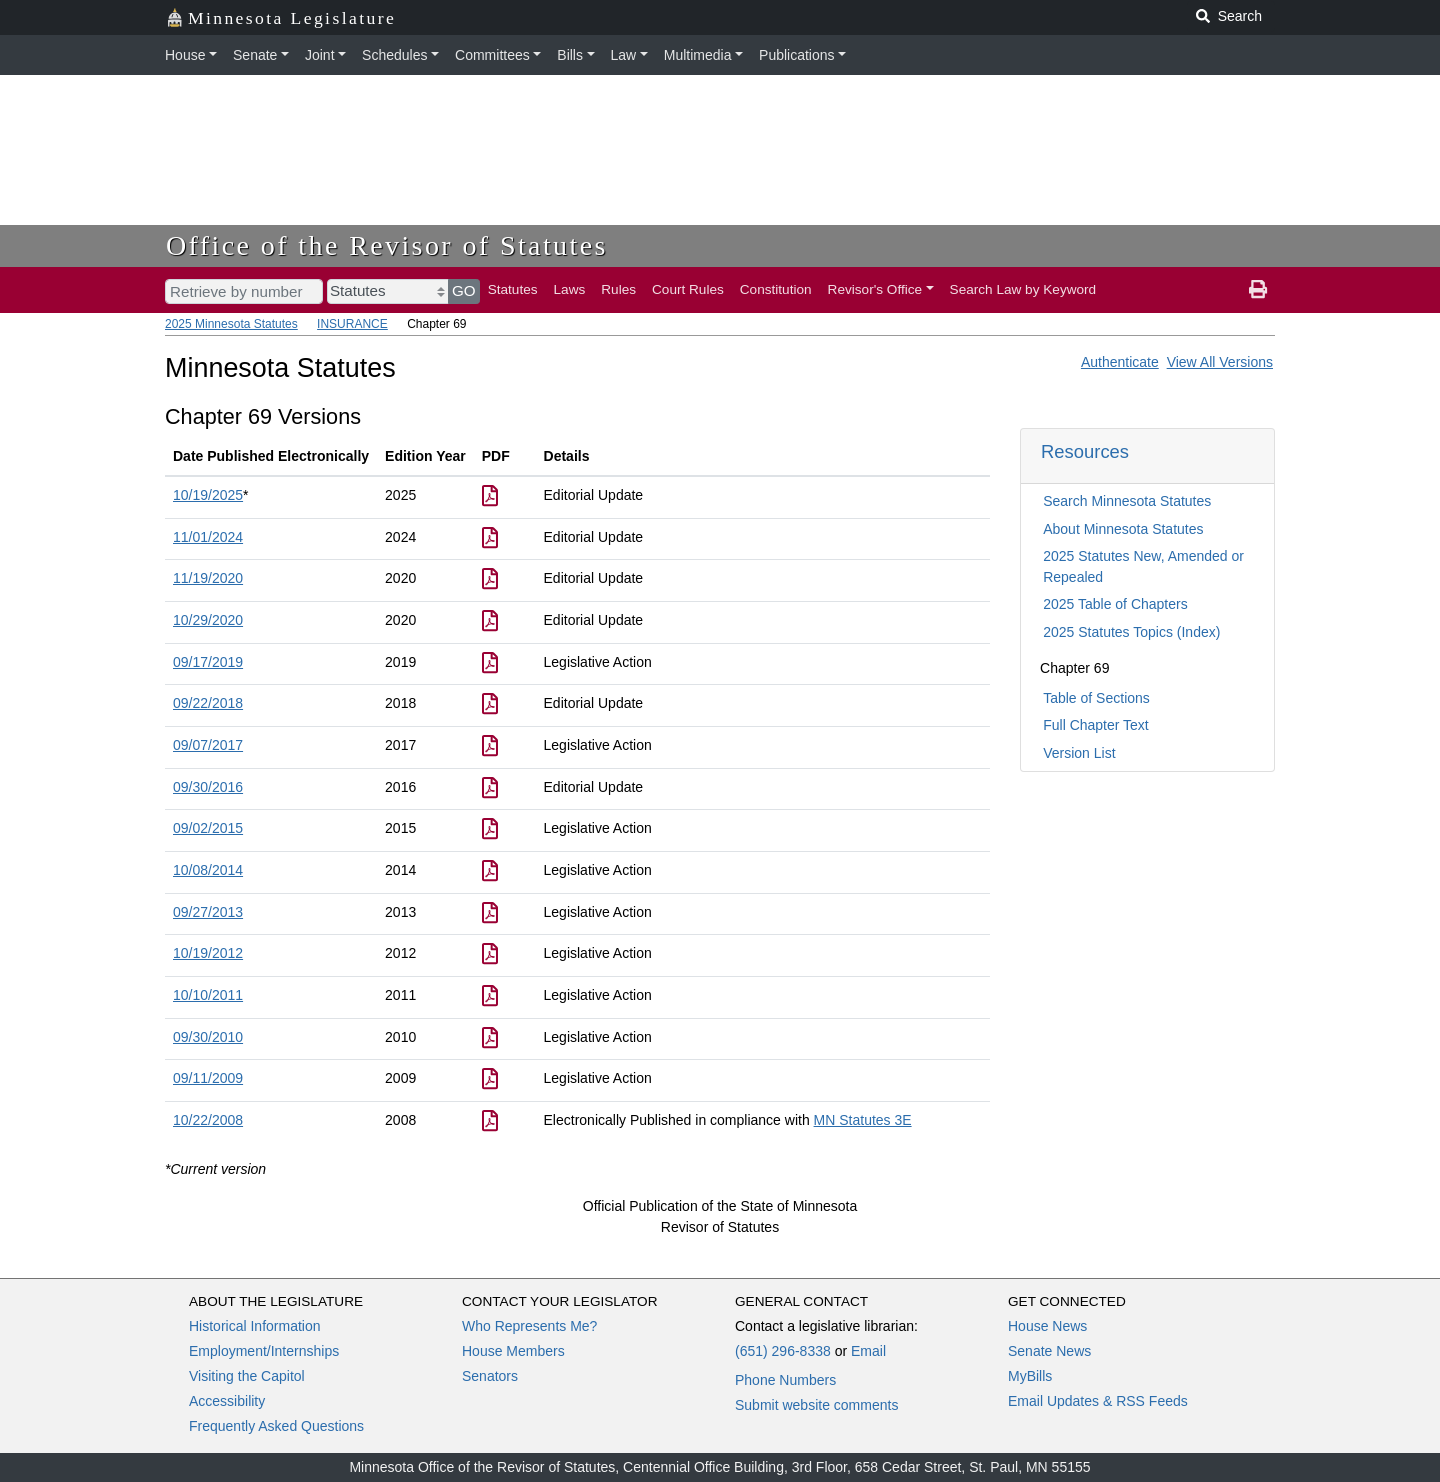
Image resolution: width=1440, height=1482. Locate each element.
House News (1047, 1326)
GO (464, 290)
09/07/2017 (208, 745)
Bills (570, 55)
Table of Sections (1096, 698)
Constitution (776, 289)
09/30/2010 (208, 1037)
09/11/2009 (208, 1078)
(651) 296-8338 (783, 1351)
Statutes (513, 289)
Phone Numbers (785, 1380)
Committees (492, 55)
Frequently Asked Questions (276, 1426)
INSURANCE (352, 324)
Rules (618, 289)
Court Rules (688, 289)
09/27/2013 (208, 912)
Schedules (394, 55)
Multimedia (698, 55)
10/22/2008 (208, 1120)
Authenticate (1120, 362)
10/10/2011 (208, 995)
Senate (255, 55)
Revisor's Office (875, 289)
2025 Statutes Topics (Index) (1131, 632)
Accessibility (227, 1401)
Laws (570, 289)
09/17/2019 (208, 662)
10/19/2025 (208, 495)
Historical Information (255, 1326)
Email (868, 1351)
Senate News (1049, 1351)
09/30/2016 (208, 787)
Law (624, 55)
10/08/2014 (208, 870)
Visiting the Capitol (247, 1376)
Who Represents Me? (529, 1326)
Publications (797, 55)
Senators (490, 1376)
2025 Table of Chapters (1115, 604)
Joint (320, 55)
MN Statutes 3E (863, 1120)
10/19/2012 (208, 953)
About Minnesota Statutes (1123, 529)
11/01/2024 (208, 537)
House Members (513, 1351)
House (185, 55)
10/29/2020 (208, 620)
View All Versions (1220, 362)
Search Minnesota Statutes (1127, 501)
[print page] (1258, 290)
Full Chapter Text (1096, 725)
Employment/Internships (264, 1351)
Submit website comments (816, 1405)
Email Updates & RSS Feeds (1098, 1401)
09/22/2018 (208, 703)
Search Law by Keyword (1023, 289)
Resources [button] (1085, 451)
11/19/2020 (208, 578)
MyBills (1030, 1376)
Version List (1079, 753)
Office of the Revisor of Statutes (387, 245)
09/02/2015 (208, 828)
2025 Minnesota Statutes (231, 324)
